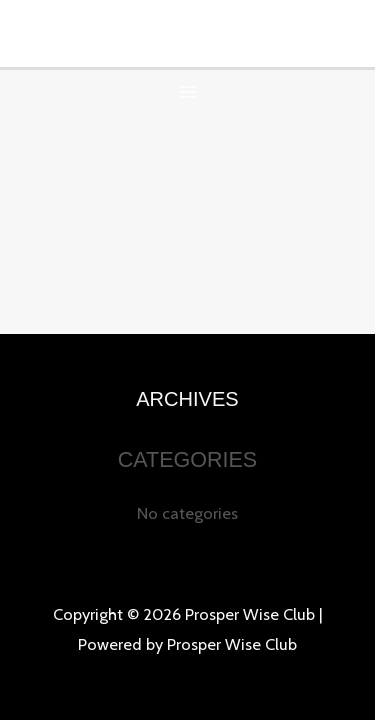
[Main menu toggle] (187, 92)
